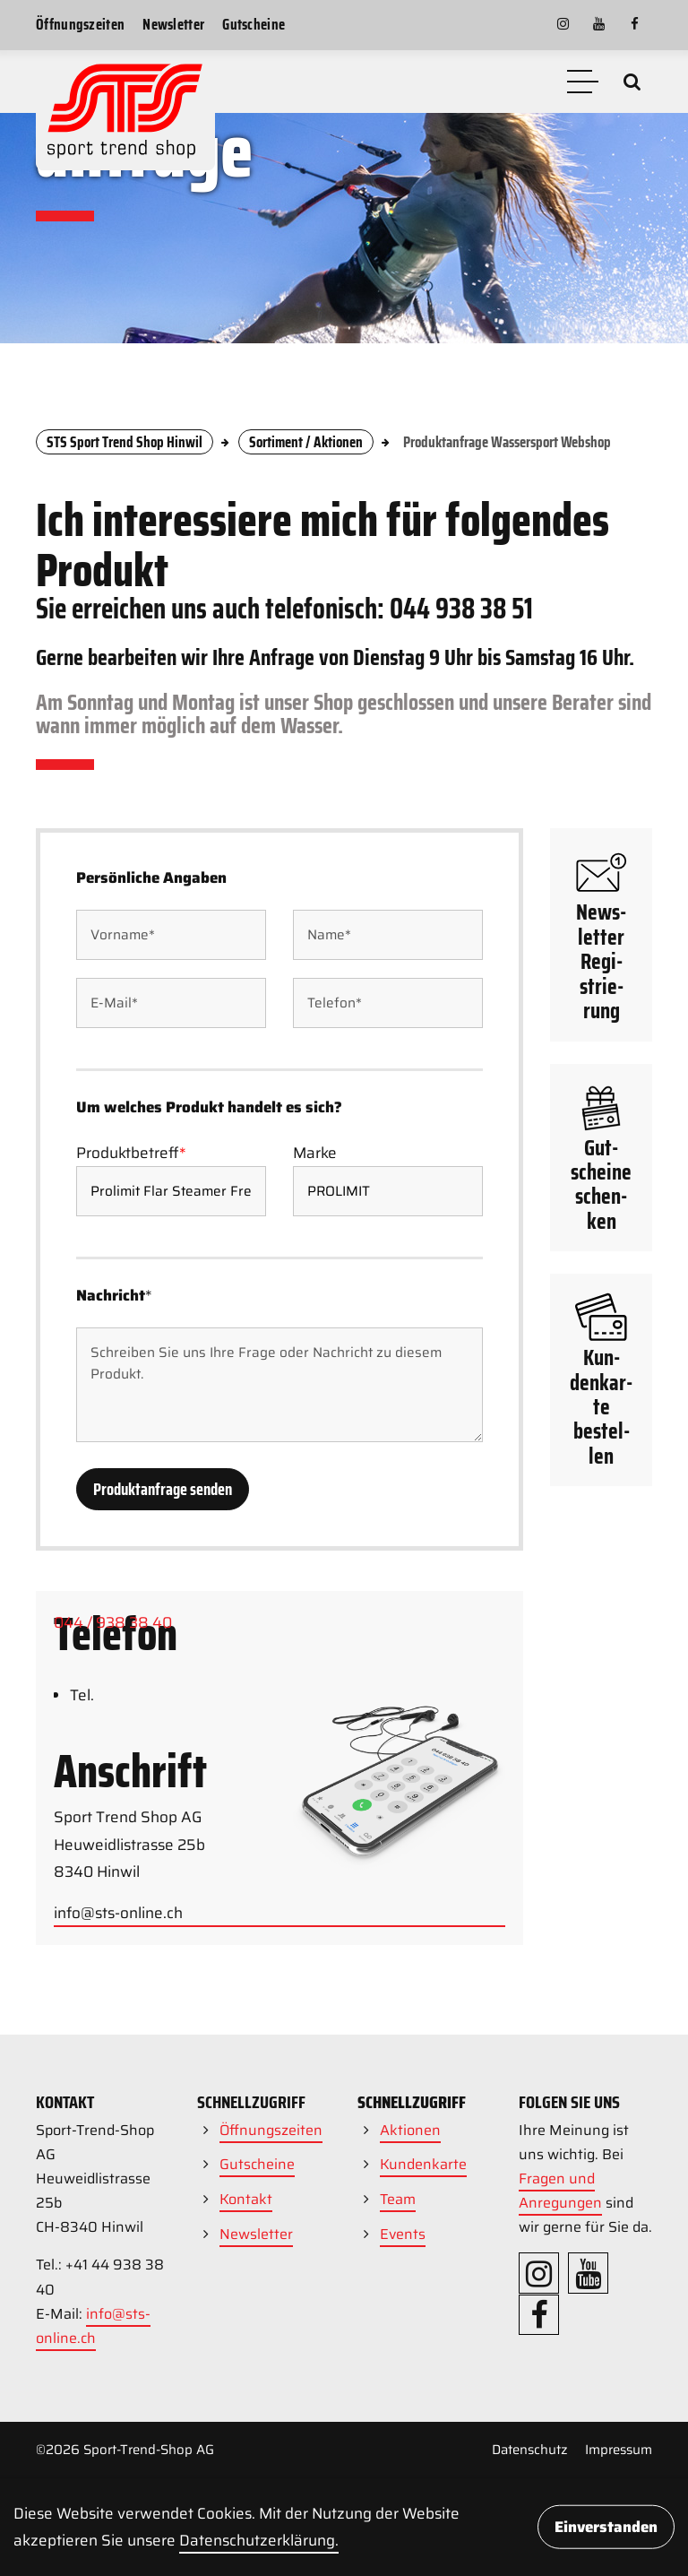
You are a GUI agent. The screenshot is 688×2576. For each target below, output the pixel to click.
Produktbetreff (131, 1295)
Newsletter (173, 24)
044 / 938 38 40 (113, 1704)
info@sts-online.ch (93, 2326)
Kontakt (245, 2199)
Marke (315, 1295)
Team (398, 2199)
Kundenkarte (423, 2164)
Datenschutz (530, 2449)
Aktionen (410, 2130)
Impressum (618, 2449)
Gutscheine (253, 24)
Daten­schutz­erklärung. (259, 2540)
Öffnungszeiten (80, 24)
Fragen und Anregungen (560, 2190)
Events (403, 2234)
